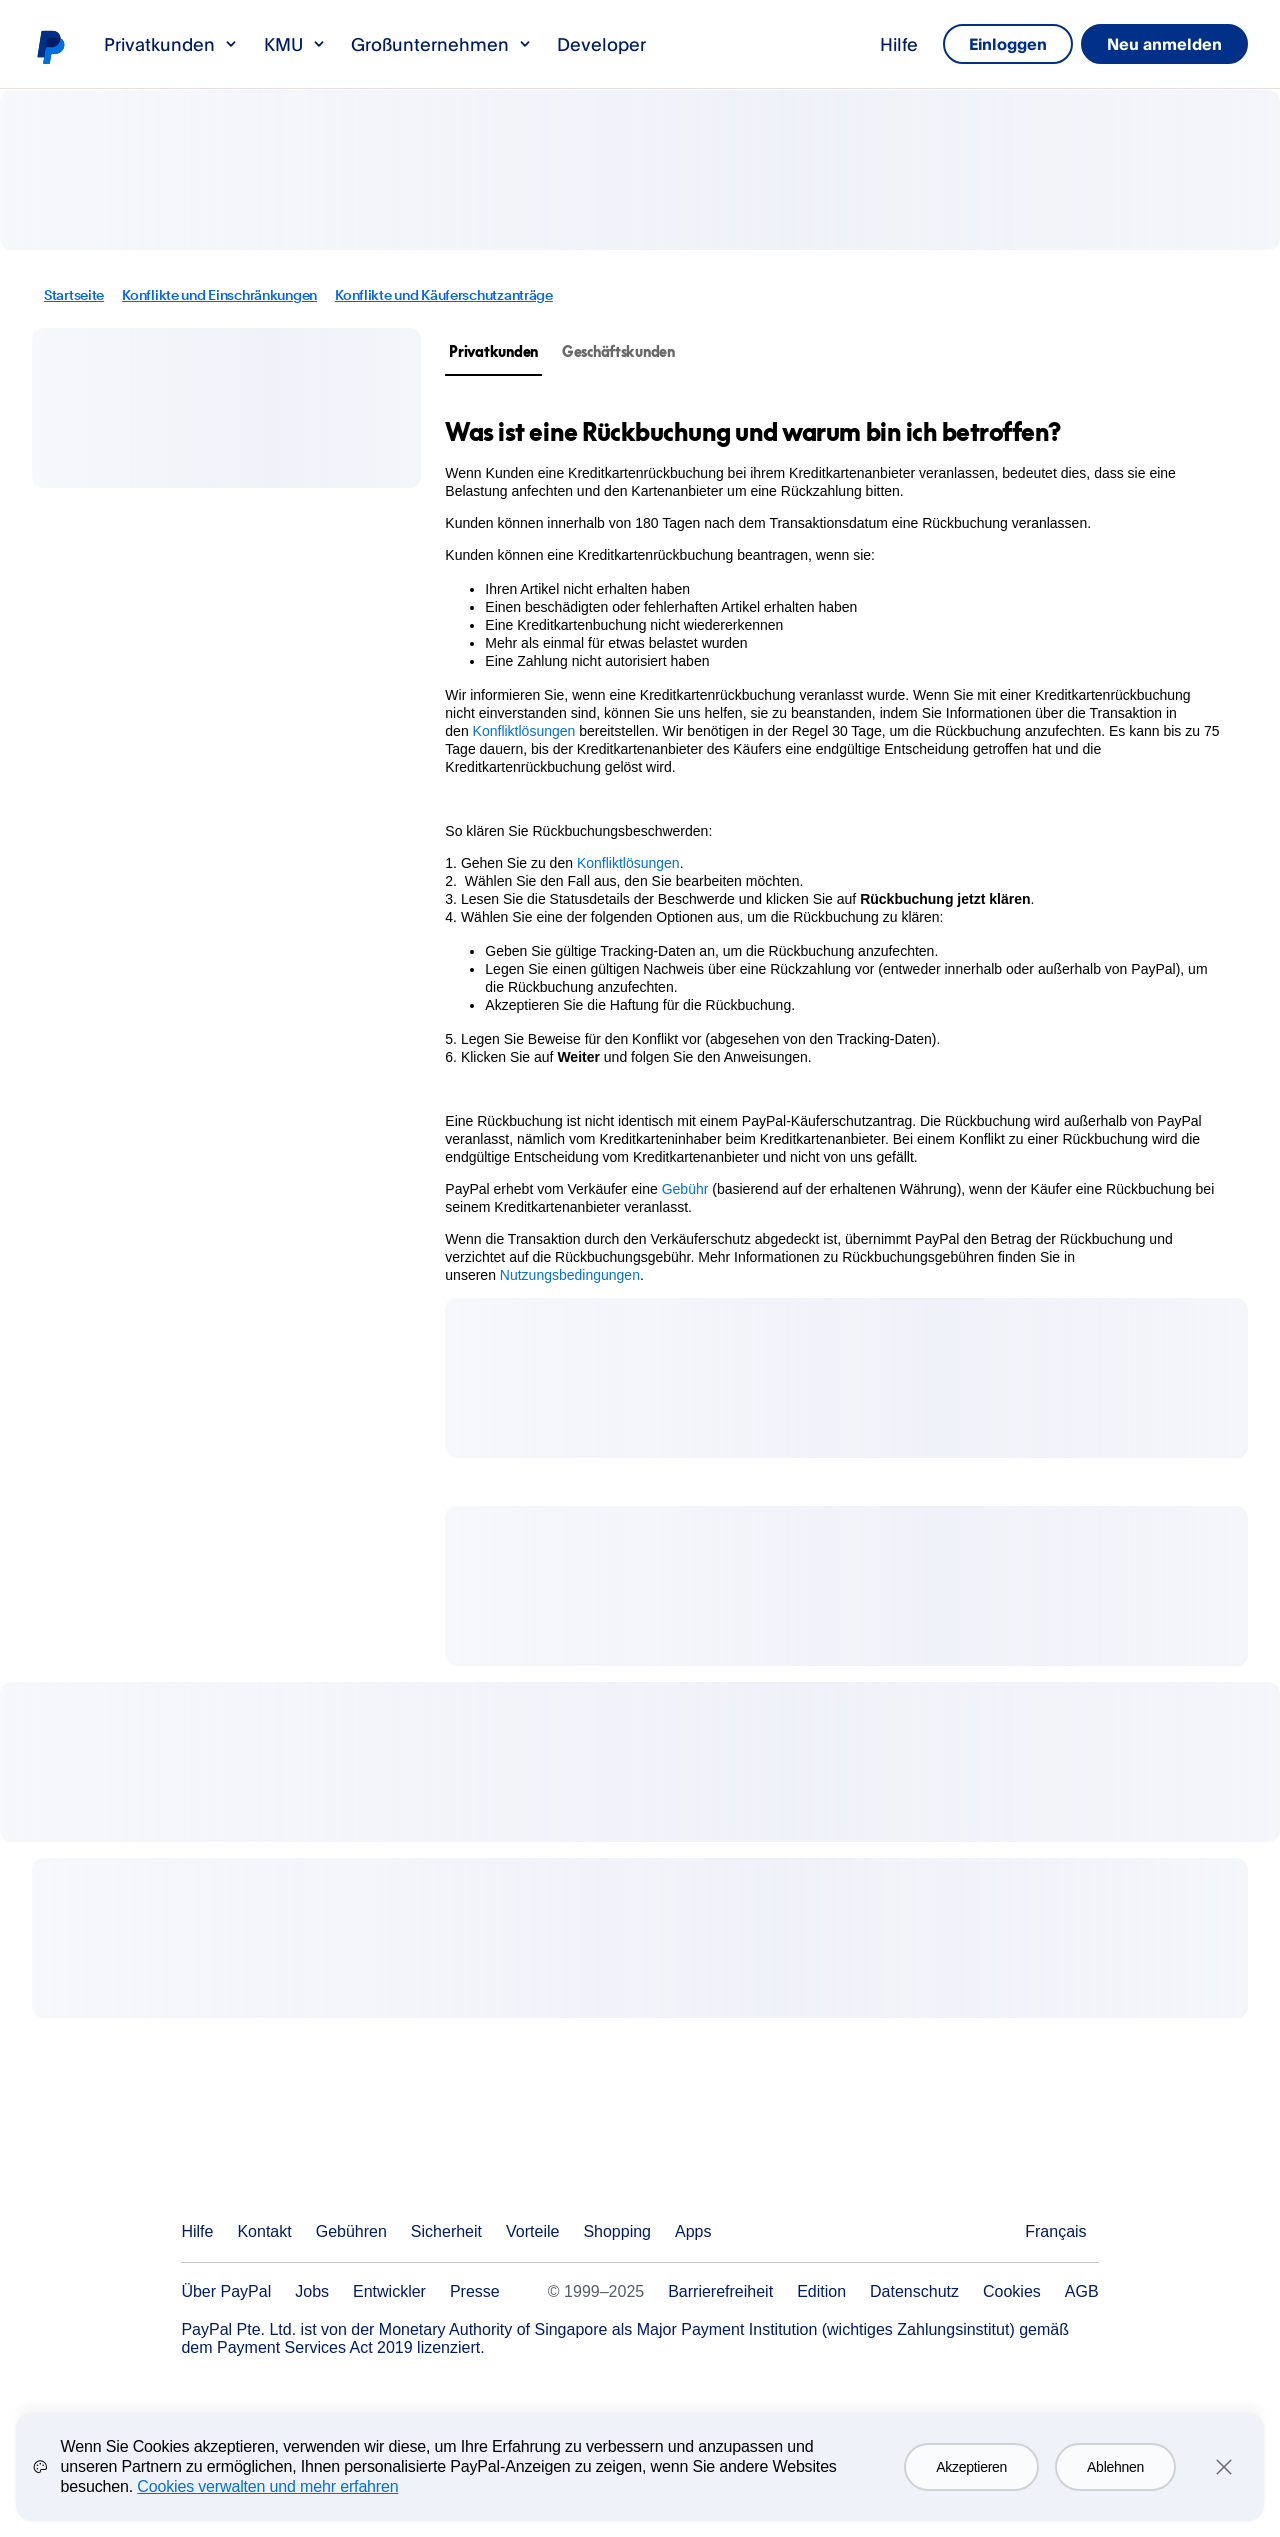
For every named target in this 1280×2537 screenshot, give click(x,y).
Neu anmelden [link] (1150, 44)
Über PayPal (226, 2291)
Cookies (1012, 2291)
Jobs (312, 2291)
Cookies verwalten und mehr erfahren (267, 2503)
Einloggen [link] (964, 44)
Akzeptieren (971, 2484)
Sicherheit (446, 2231)
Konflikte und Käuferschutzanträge (444, 295)
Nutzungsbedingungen (570, 1275)
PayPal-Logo (50, 46)
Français (1055, 2231)
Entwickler (389, 2291)
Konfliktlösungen (524, 731)
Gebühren (351, 2231)
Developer (601, 44)
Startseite (74, 295)
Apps (693, 2231)
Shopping (617, 2231)
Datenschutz (914, 2291)
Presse (475, 2291)
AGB (1082, 2291)
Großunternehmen (442, 44)
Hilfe (842, 44)
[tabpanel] (834, 850)
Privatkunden (171, 44)
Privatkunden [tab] (493, 351)
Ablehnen (1115, 2484)
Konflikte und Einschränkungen (219, 295)
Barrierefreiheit (720, 2291)
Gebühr (685, 1189)
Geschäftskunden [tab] (618, 351)
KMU (296, 44)
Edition (821, 2291)
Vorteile (532, 2231)
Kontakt (264, 2231)
